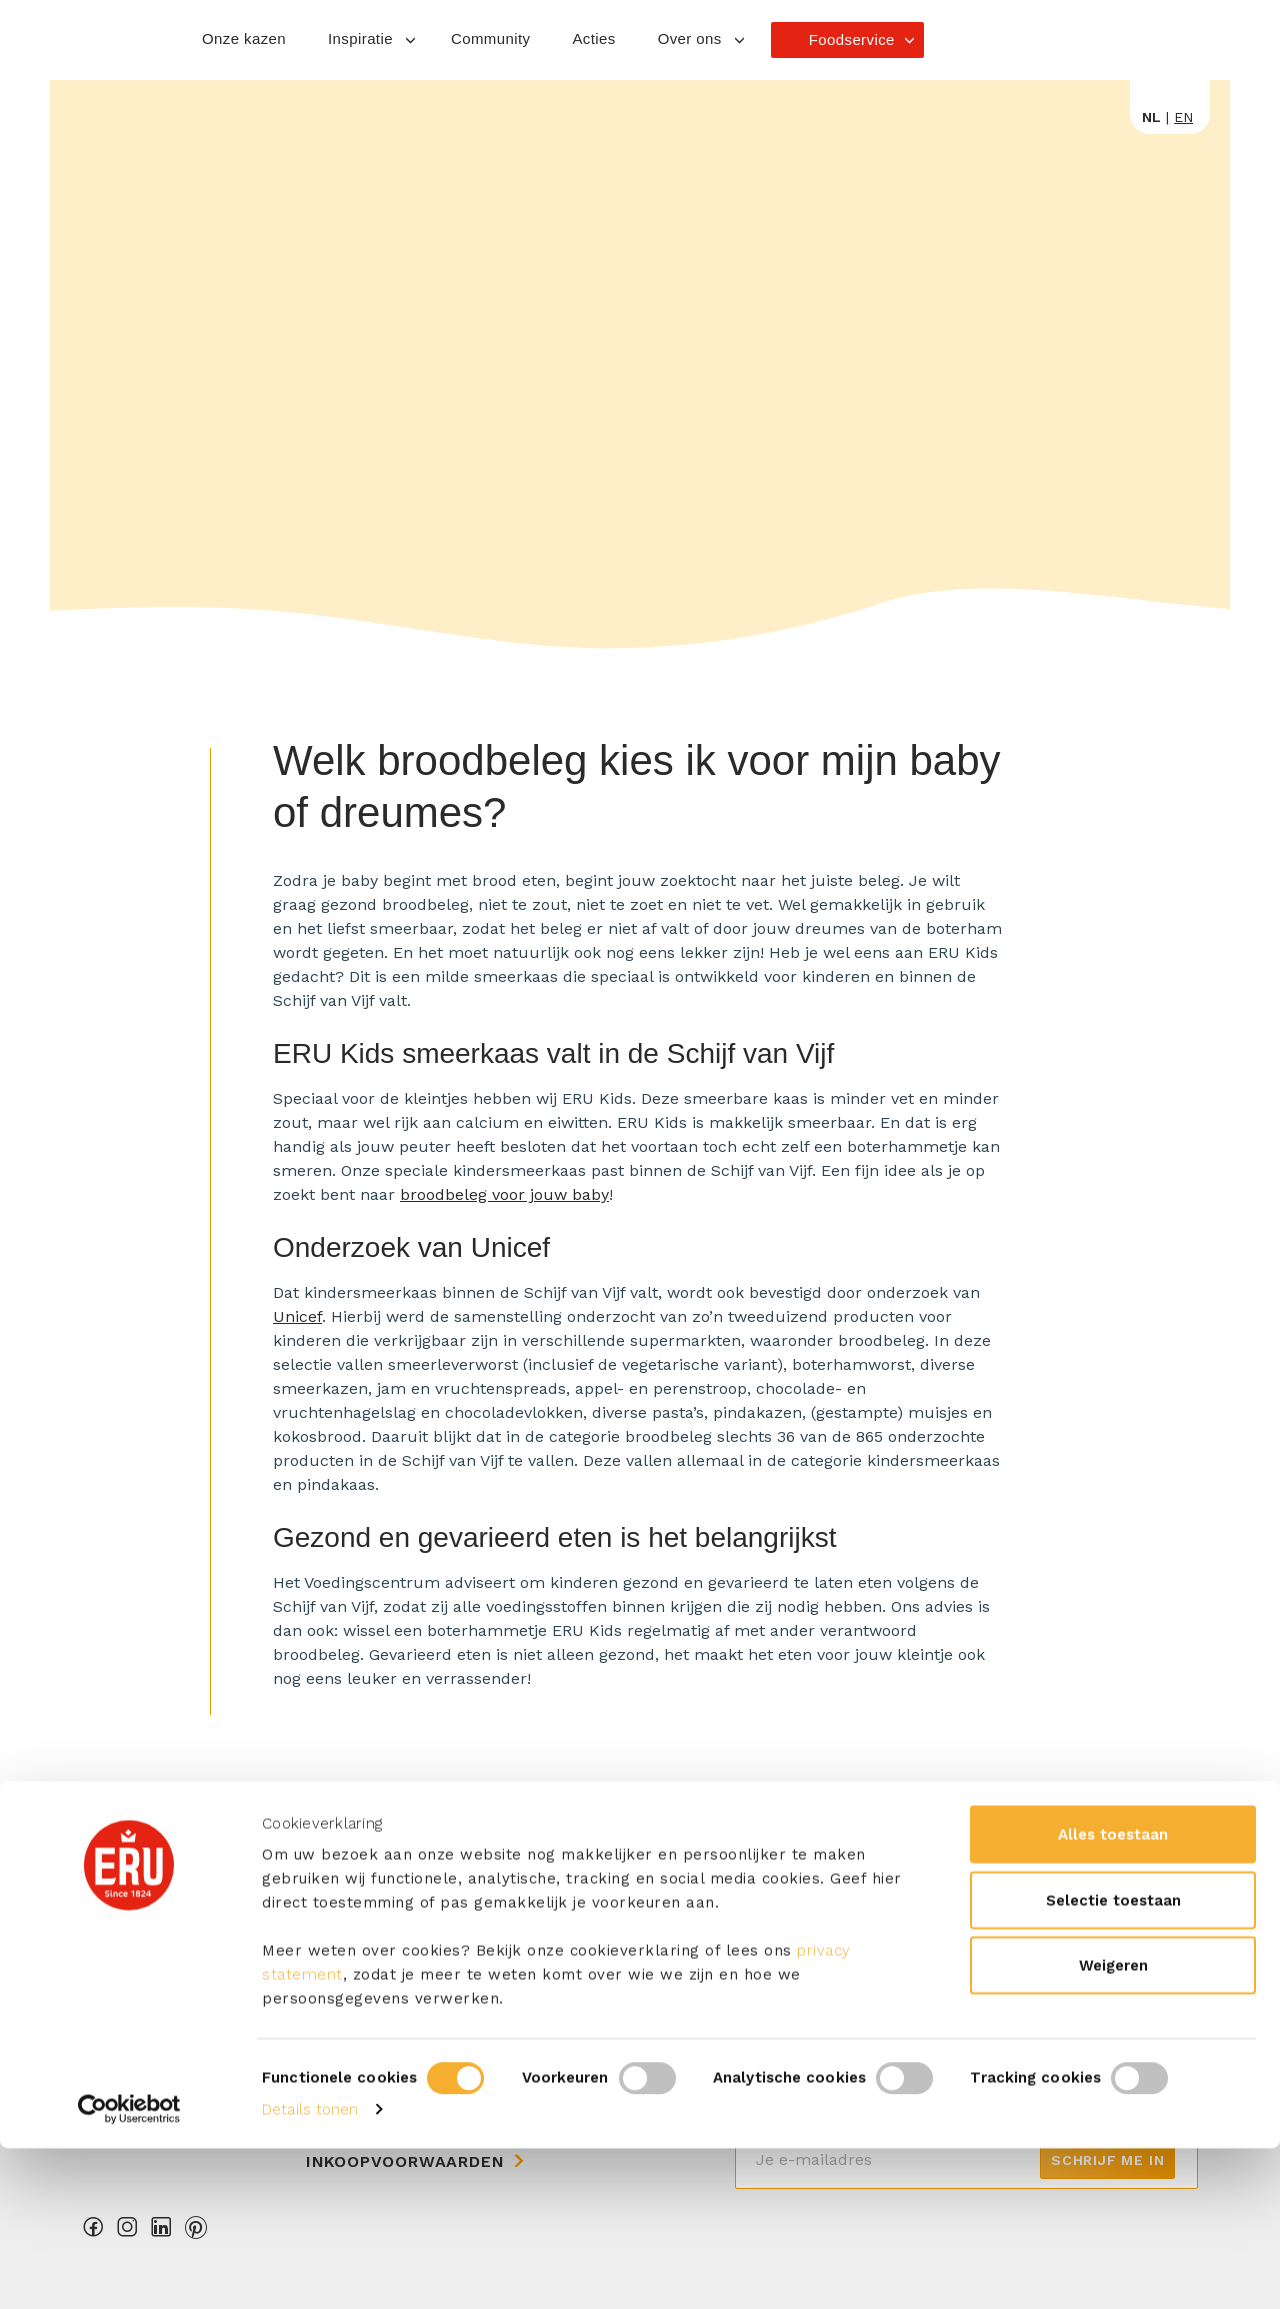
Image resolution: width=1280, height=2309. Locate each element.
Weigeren (1113, 2126)
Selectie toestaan (1113, 2061)
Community (490, 38)
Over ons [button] (690, 38)
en (1183, 117)
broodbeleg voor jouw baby (504, 1194)
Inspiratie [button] (360, 38)
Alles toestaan (1113, 1995)
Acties (593, 38)
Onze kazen (244, 38)
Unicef (297, 1316)
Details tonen (310, 2270)
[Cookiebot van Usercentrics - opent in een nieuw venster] (129, 2270)
